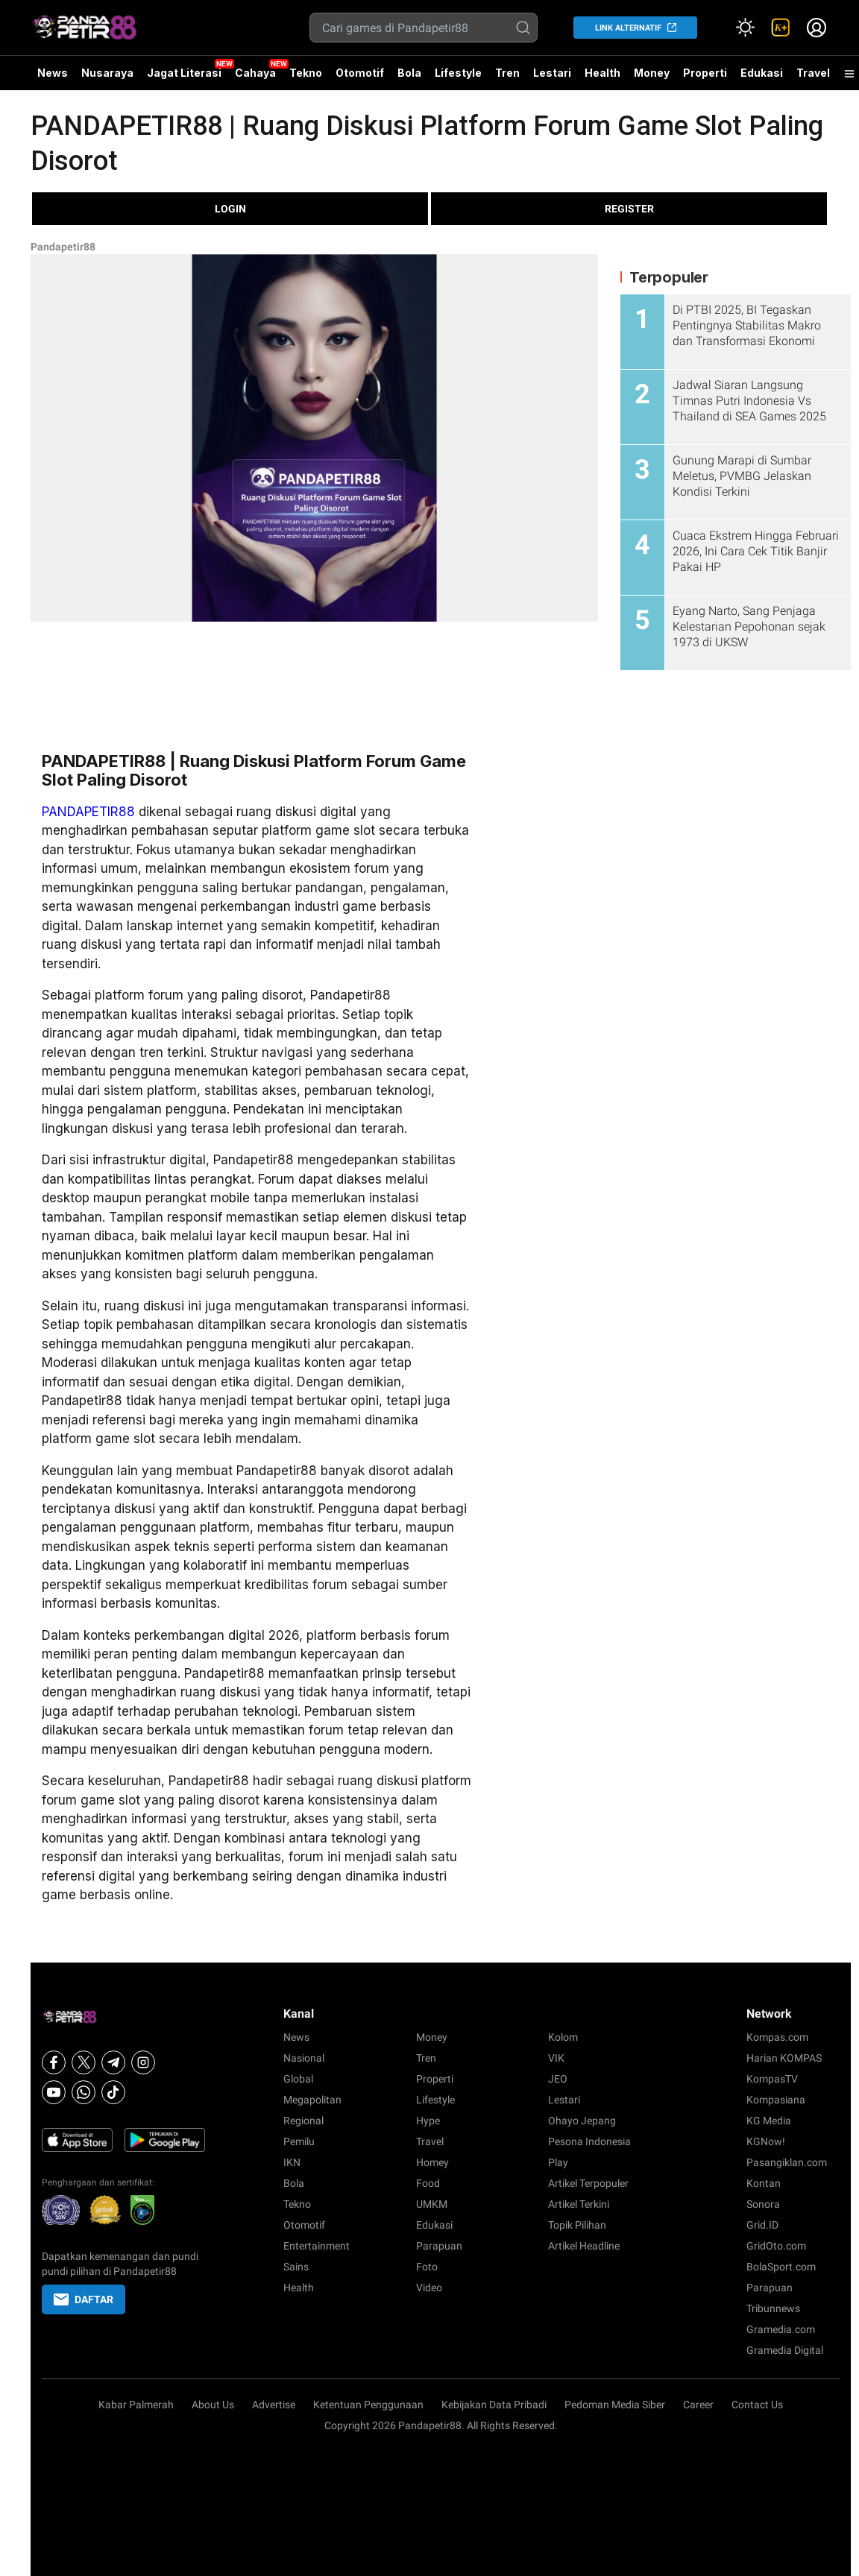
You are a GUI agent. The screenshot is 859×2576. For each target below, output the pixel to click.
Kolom (563, 2037)
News (52, 72)
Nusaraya (107, 72)
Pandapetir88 (63, 247)
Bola (409, 72)
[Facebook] (54, 2062)
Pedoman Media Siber (614, 2405)
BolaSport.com (781, 2267)
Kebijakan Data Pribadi (494, 2405)
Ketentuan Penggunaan (368, 2405)
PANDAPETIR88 (88, 811)
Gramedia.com (780, 2329)
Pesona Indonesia (589, 2141)
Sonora (763, 2204)
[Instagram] (143, 2062)
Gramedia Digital (784, 2350)
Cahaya (255, 72)
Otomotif (360, 72)
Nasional (303, 2058)
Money (652, 72)
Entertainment (316, 2246)
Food (428, 2183)
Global (298, 2079)
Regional (303, 2121)
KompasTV (772, 2079)
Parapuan (439, 2246)
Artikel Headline (584, 2246)
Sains (296, 2267)
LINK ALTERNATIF (628, 28)
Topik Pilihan (577, 2225)
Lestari (552, 78)
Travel (813, 72)
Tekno (305, 72)
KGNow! (765, 2141)
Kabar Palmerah (136, 2405)
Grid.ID (762, 2225)
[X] (83, 2062)
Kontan (763, 2183)
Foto (427, 2267)
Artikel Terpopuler (588, 2183)
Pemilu (299, 2141)
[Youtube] (54, 2092)
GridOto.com (776, 2246)
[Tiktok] (113, 2092)
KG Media (768, 2121)
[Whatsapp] (83, 2092)
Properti (705, 72)
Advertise (273, 2405)
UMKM (431, 2204)
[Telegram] (113, 2062)
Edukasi (761, 72)
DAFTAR (83, 2299)
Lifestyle (458, 72)
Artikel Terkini (578, 2204)
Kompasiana (775, 2100)
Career (698, 2405)
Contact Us (757, 2405)
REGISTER (629, 209)
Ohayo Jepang (582, 2121)
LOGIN (230, 209)
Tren (507, 72)
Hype (428, 2121)
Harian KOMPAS (784, 2058)
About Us (213, 2405)
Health (602, 72)
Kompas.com (777, 2037)
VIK (556, 2058)
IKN (292, 2162)
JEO (557, 2079)
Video (429, 2288)
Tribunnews (773, 2308)
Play (558, 2162)
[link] (781, 28)
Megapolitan (312, 2100)
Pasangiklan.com (786, 2162)
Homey (432, 2162)
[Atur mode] (745, 28)
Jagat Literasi (184, 72)
